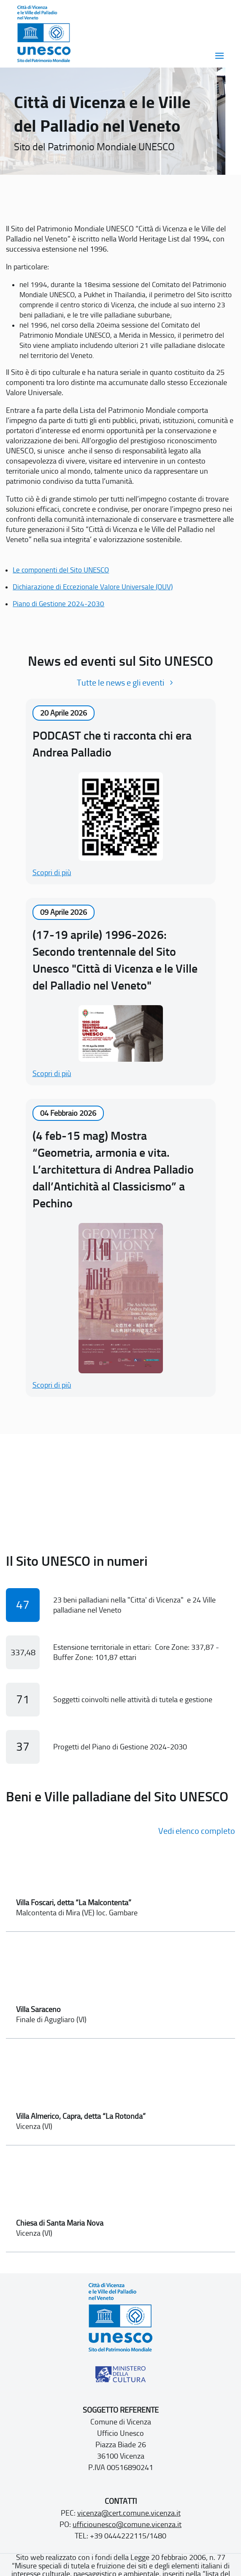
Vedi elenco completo (196, 1831)
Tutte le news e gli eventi (120, 683)
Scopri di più (51, 872)
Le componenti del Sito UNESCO (61, 570)
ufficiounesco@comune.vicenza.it (127, 2524)
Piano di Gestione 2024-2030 (58, 603)
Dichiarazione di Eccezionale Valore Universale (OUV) (93, 587)
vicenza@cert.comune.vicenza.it (129, 2513)
